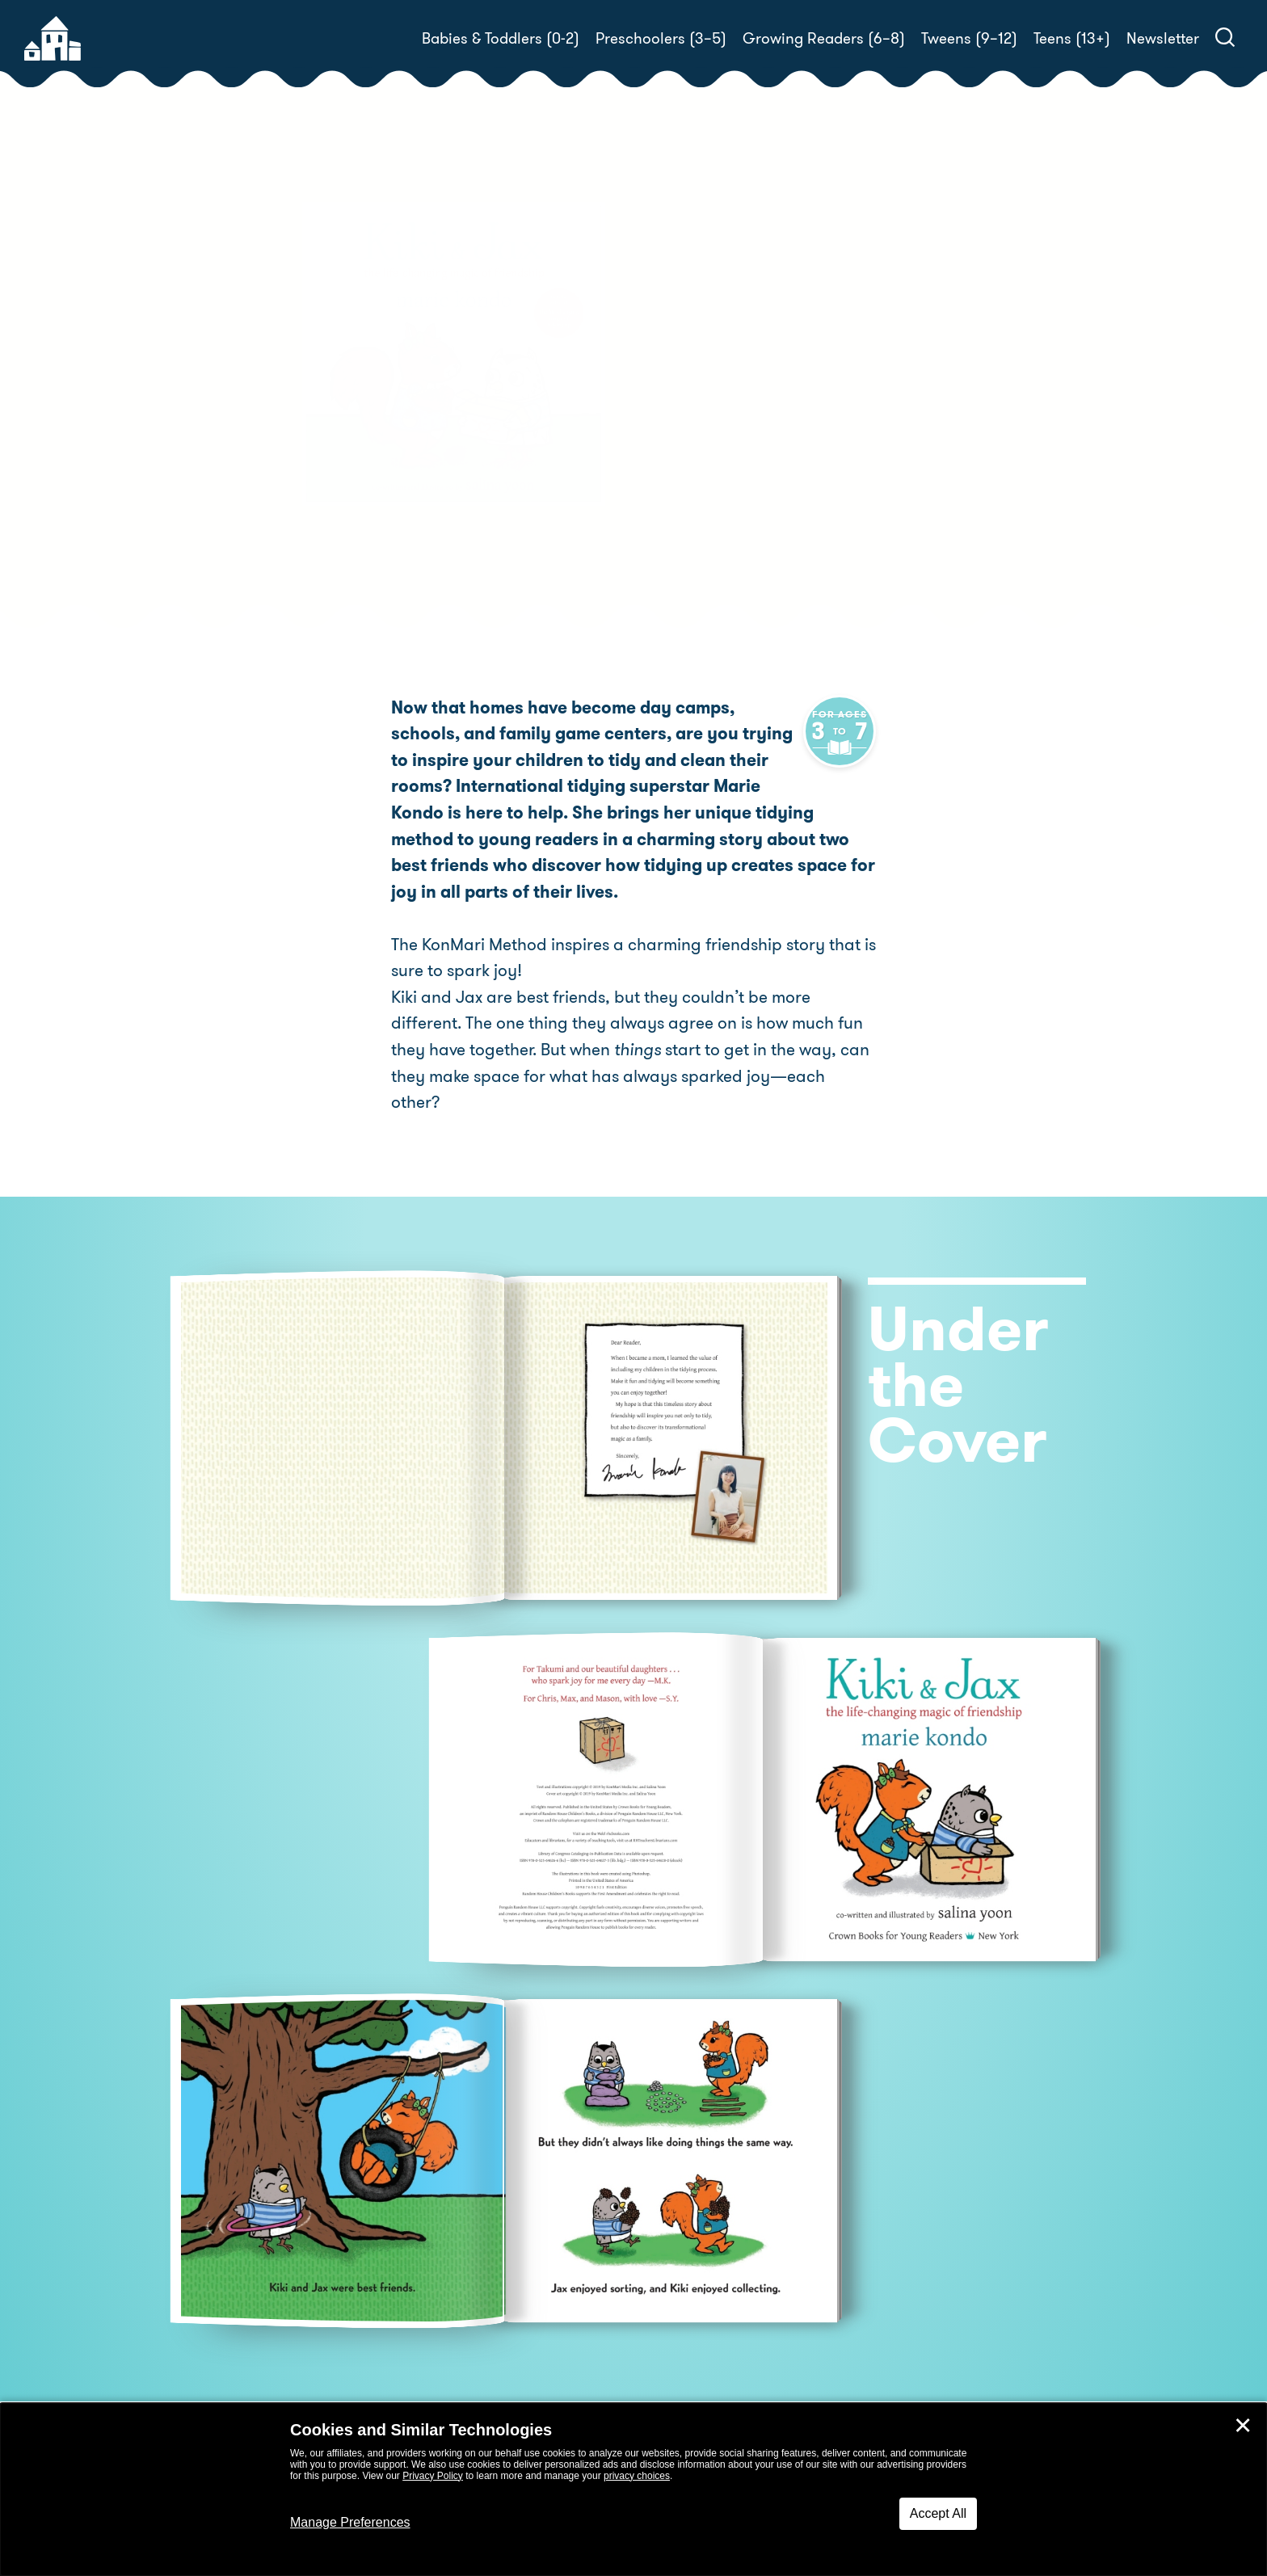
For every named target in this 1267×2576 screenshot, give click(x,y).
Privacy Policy (432, 2475)
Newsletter (1162, 38)
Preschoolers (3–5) (661, 38)
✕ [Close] (1242, 2426)
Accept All (938, 2513)
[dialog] (633, 2489)
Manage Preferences (350, 2522)
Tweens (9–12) (969, 38)
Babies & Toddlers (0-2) (500, 38)
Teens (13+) (1071, 38)
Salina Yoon (876, 367)
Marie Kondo (747, 367)
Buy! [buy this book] (685, 442)
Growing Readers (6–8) (824, 38)
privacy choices (637, 2475)
